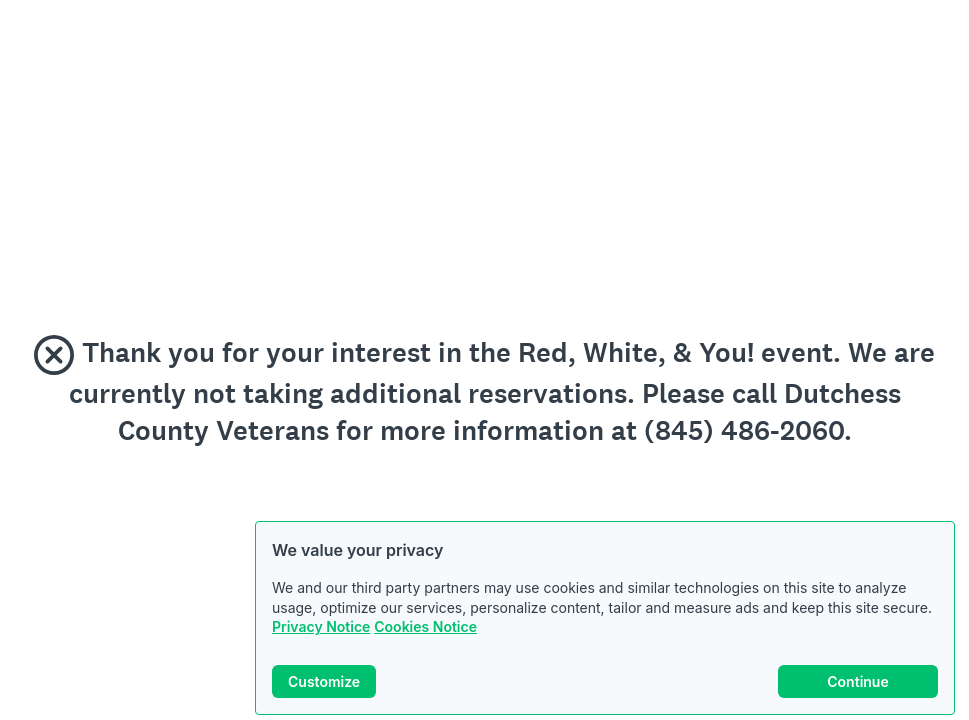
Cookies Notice (425, 626)
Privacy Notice (321, 626)
